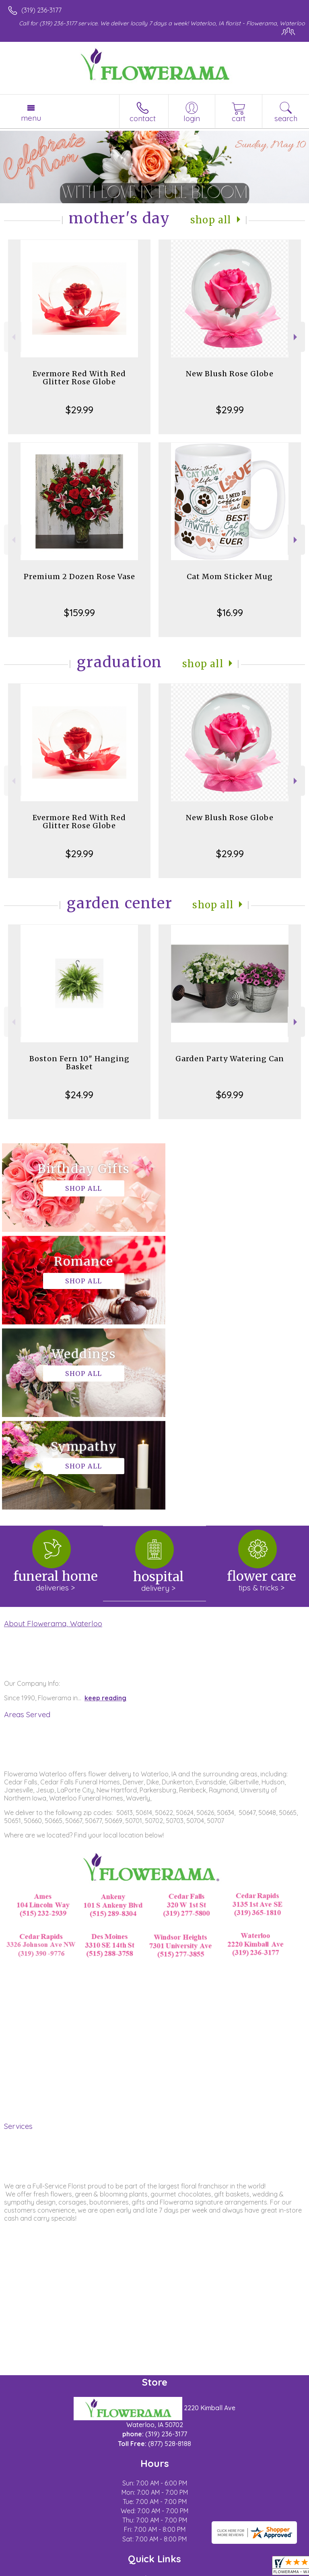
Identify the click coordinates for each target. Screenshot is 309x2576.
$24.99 (79, 1095)
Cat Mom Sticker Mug (230, 576)
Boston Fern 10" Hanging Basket (79, 1062)
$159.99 (79, 612)
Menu (31, 118)
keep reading (105, 1513)
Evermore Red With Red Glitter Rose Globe (79, 377)
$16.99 (230, 612)
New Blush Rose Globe (230, 373)
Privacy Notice (77, 2570)
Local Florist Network (135, 2570)
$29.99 (79, 410)
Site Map (184, 2570)
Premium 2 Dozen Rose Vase (79, 576)
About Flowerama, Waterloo (53, 1438)
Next (296, 337)
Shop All (211, 220)
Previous (12, 337)
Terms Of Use (30, 2570)
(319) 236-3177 (41, 10)
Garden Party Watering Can (229, 1058)
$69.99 (229, 1095)
